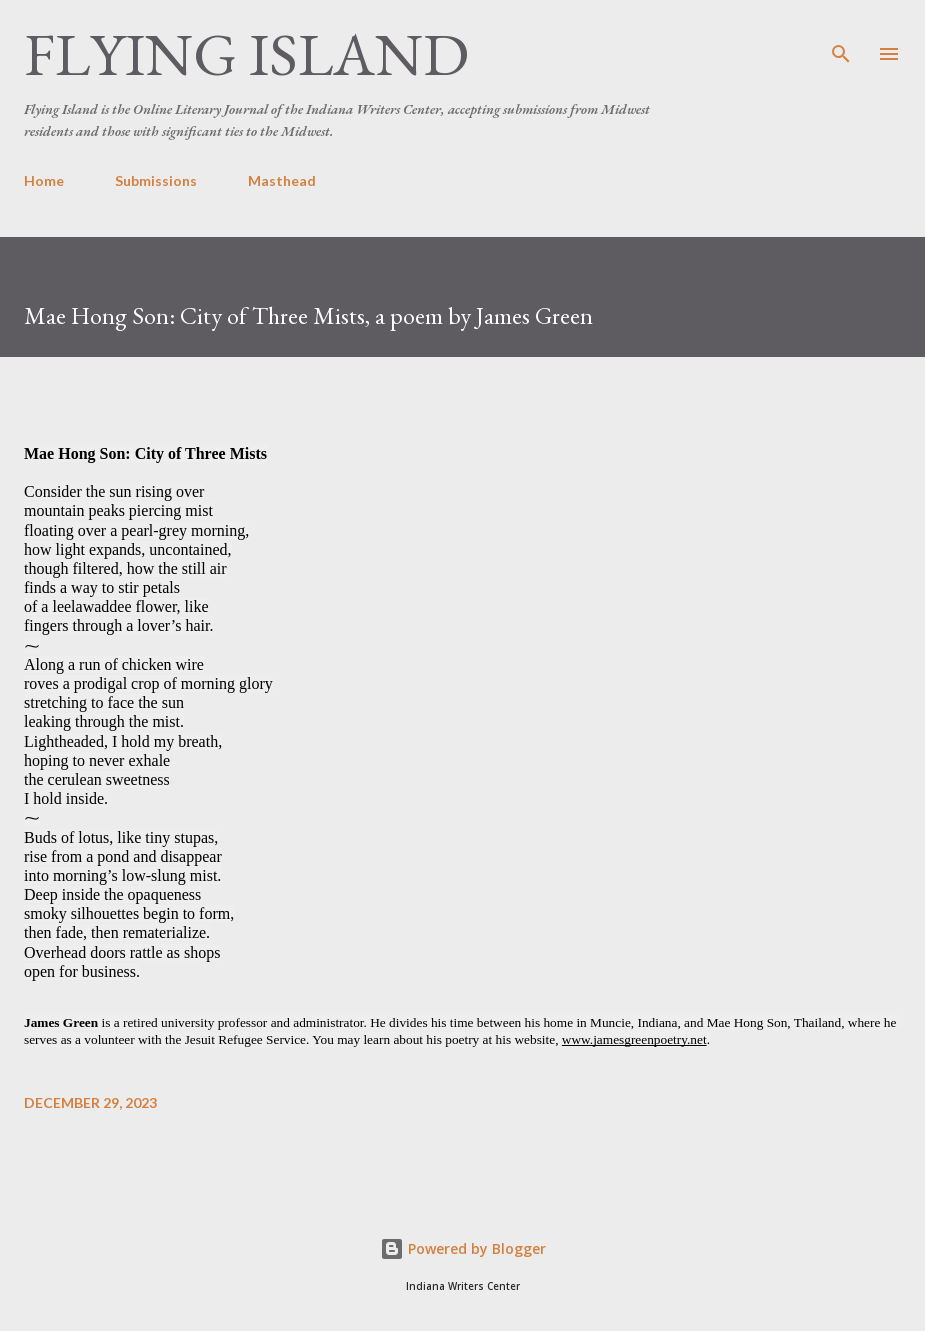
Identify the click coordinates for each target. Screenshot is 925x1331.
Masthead (282, 180)
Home (44, 180)
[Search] (841, 36)
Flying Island (246, 54)
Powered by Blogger (463, 1248)
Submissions (156, 180)
